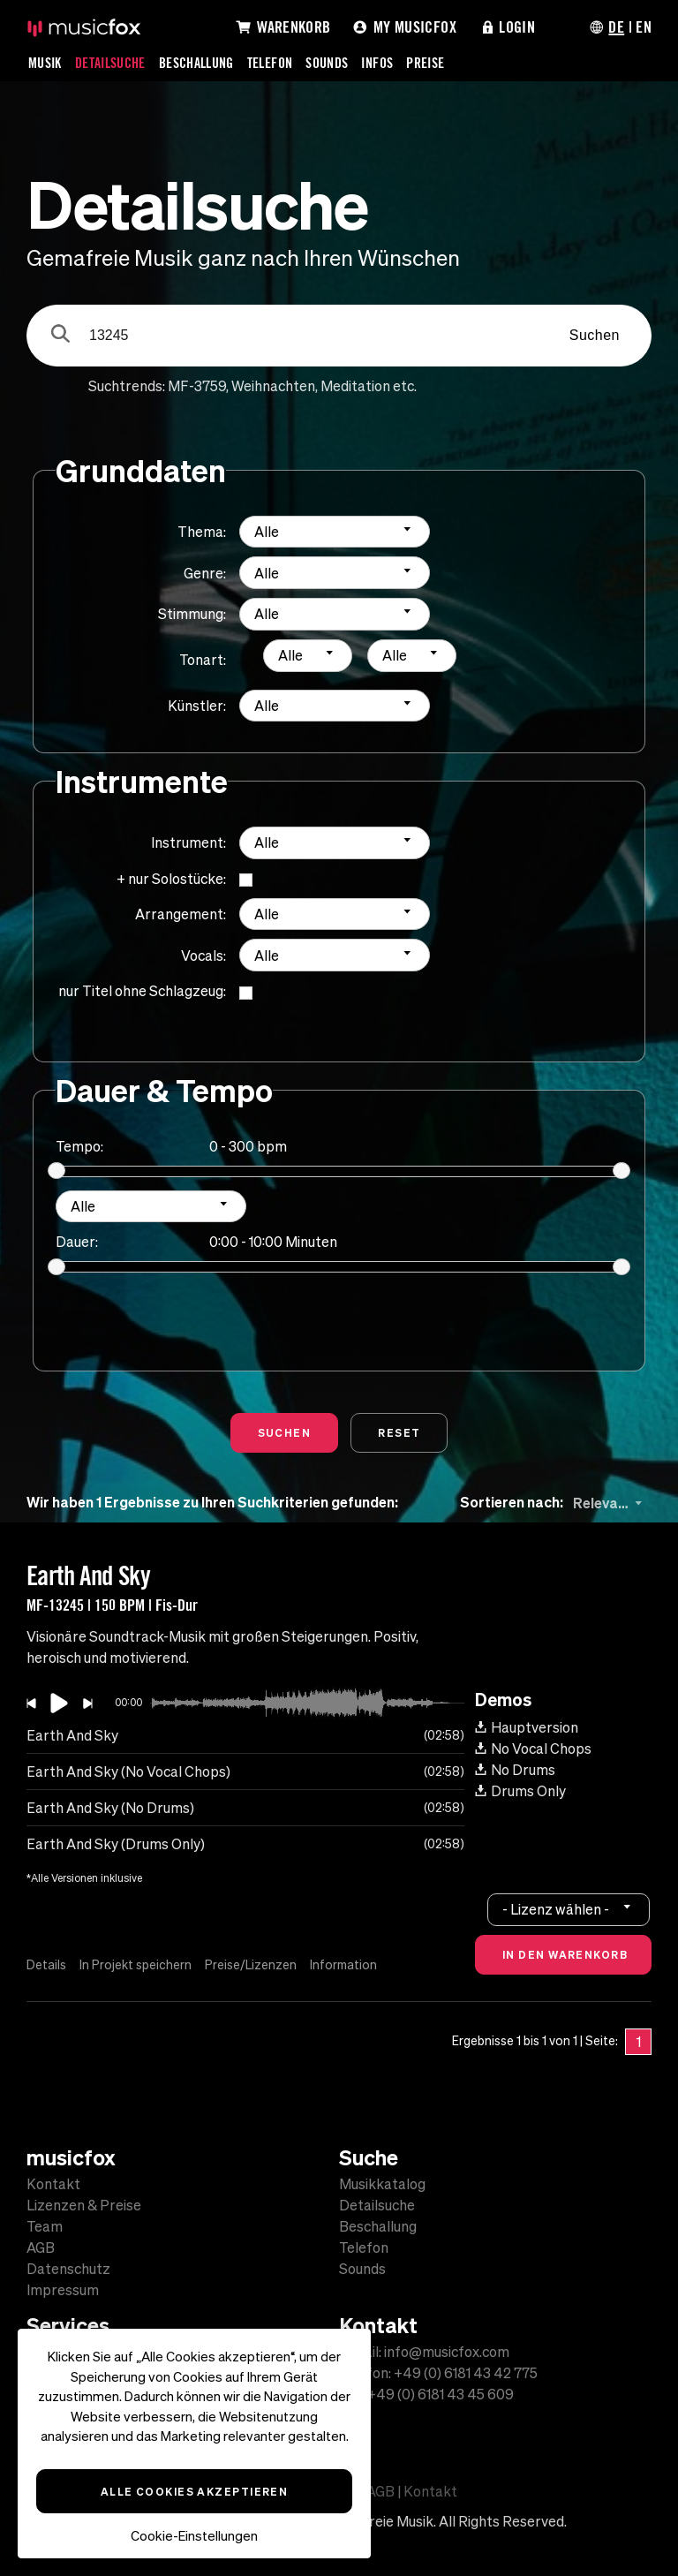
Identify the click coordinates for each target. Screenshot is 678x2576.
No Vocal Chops (533, 1748)
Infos (377, 63)
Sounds (326, 63)
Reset (399, 1432)
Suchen (594, 335)
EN (644, 26)
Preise (425, 63)
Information (343, 1965)
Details (46, 1965)
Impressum (62, 2290)
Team (44, 2226)
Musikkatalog (382, 2184)
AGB (40, 2247)
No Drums (515, 1770)
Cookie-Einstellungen (194, 2535)
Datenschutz (68, 2269)
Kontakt (53, 2184)
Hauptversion (526, 1727)
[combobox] (334, 532)
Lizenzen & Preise (83, 2205)
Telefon (270, 63)
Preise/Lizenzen (251, 1965)
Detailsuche (110, 63)
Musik (45, 63)
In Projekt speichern (135, 1965)
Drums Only (520, 1791)
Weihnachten (273, 386)
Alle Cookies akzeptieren (195, 2491)
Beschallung (196, 63)
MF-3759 (197, 386)
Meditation (355, 386)
